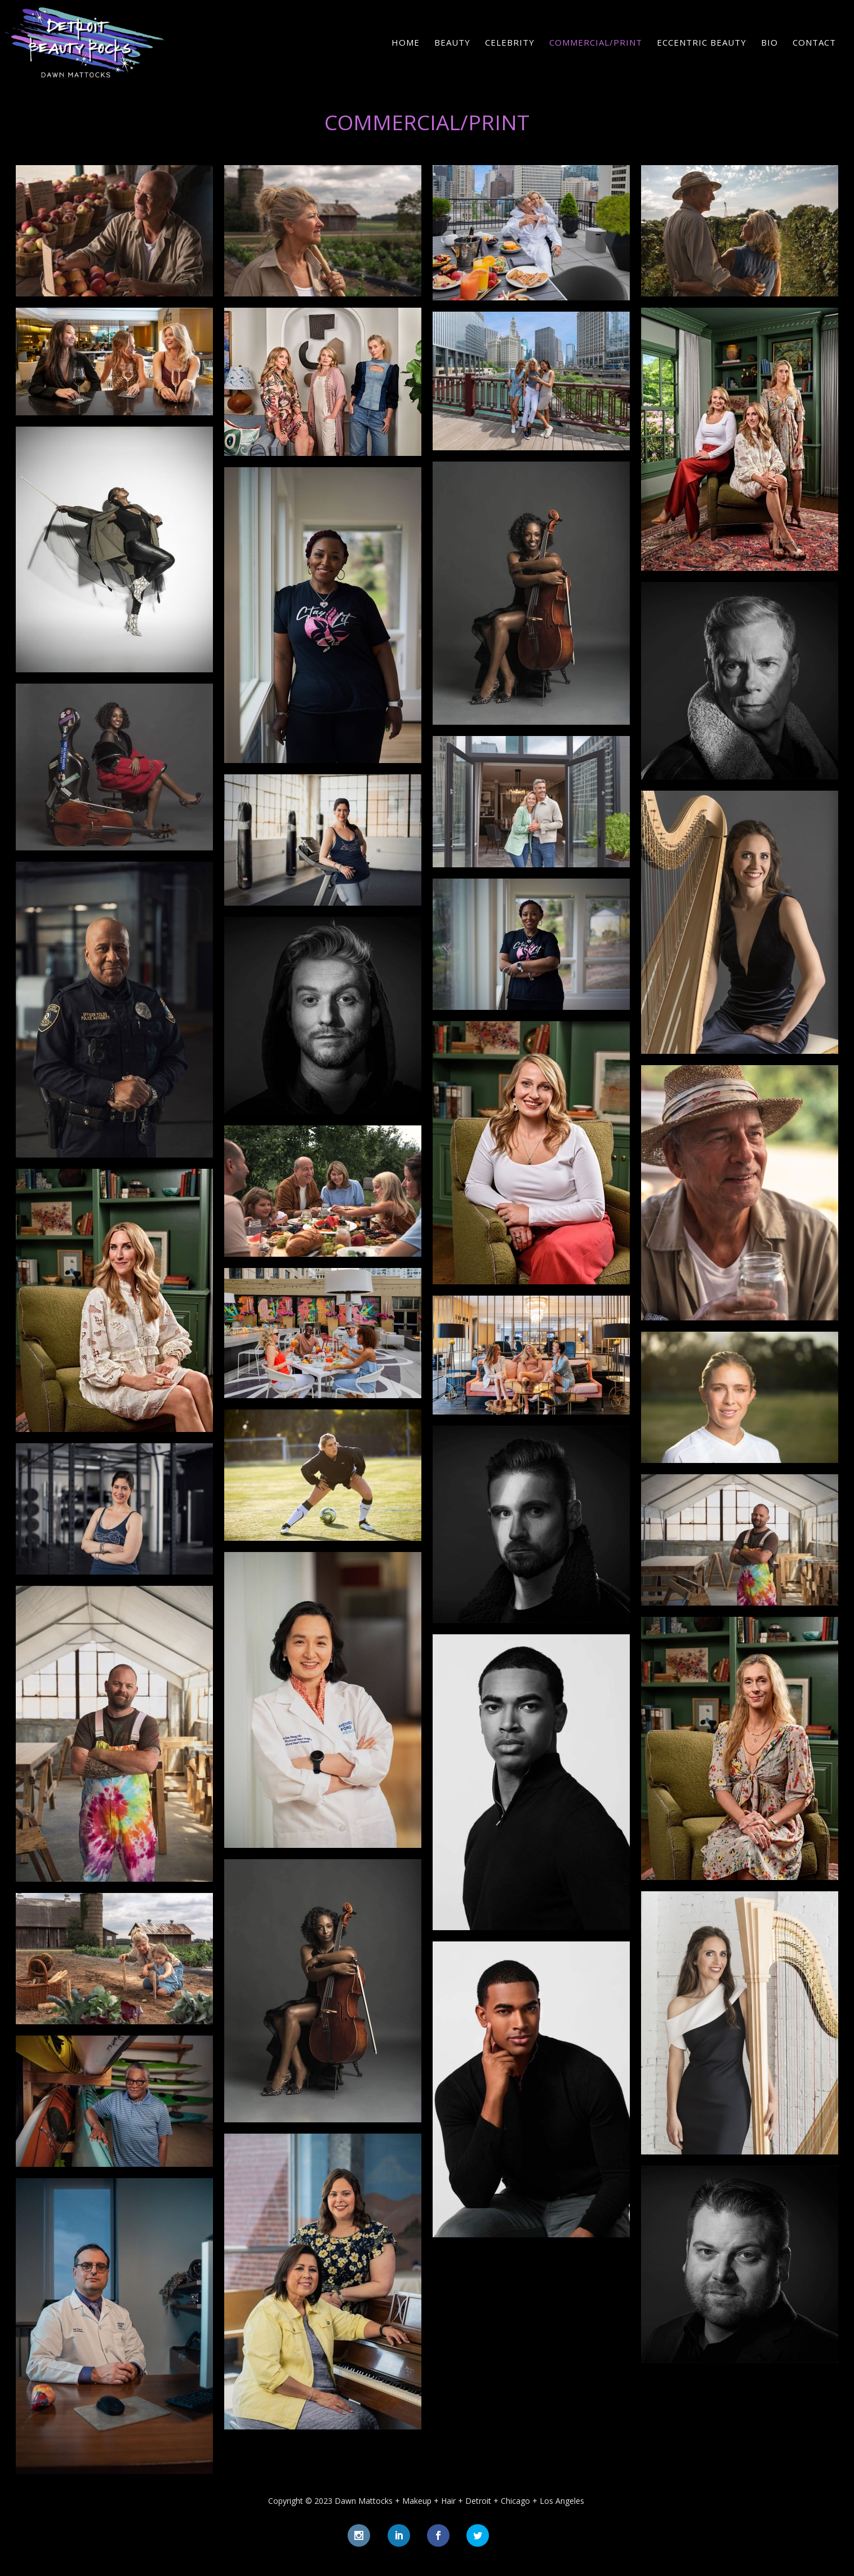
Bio (769, 43)
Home (406, 43)
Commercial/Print (595, 43)
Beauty (452, 43)
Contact (814, 43)
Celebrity (510, 43)
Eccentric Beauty (701, 43)
